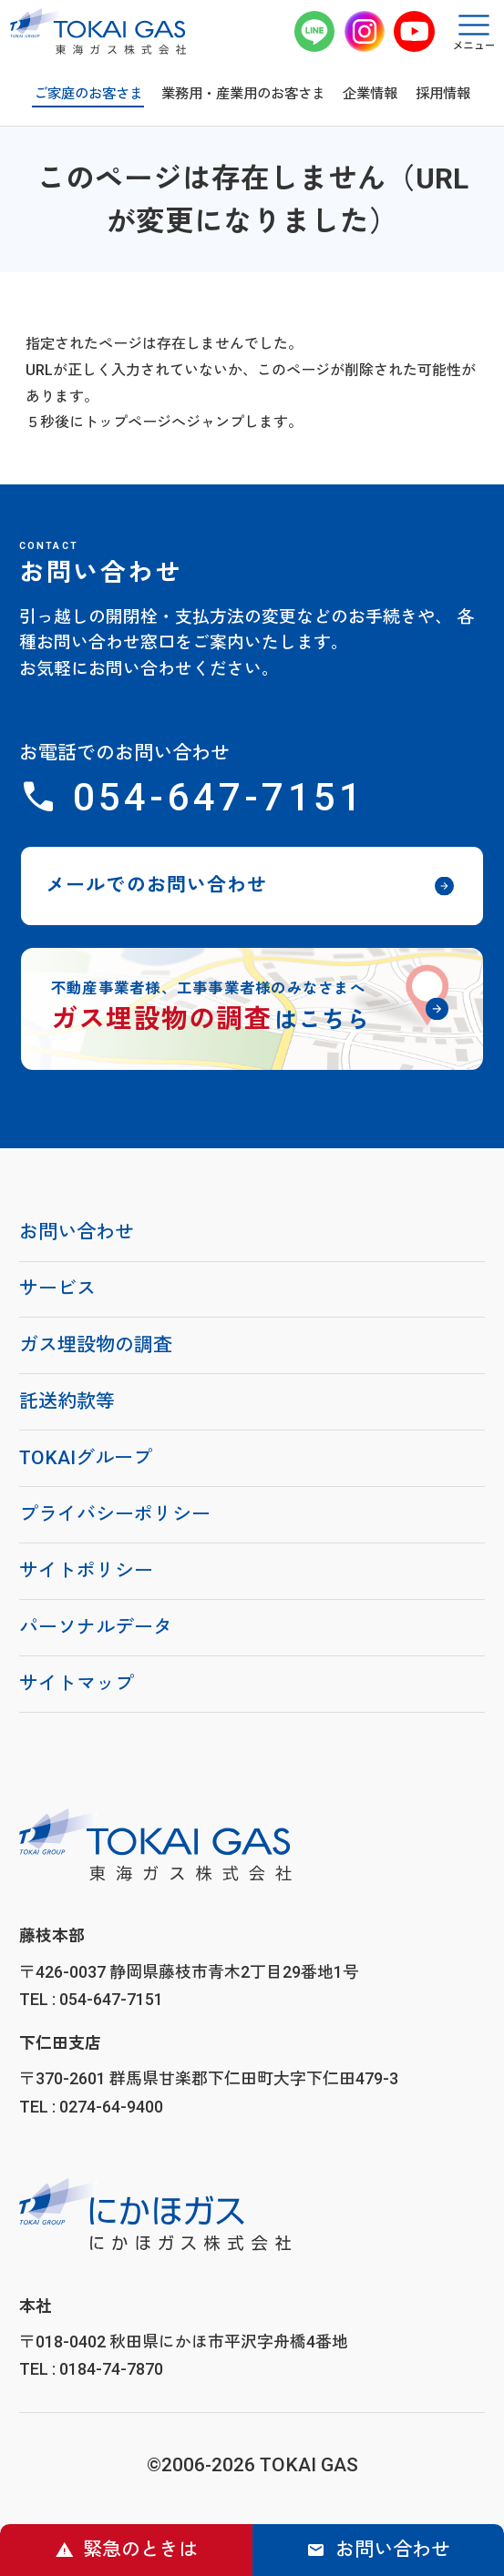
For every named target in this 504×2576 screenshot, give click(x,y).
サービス (57, 1288)
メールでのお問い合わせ (156, 885)
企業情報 (370, 94)
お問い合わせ (392, 2550)
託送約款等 (67, 1401)
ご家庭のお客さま (88, 94)
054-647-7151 (219, 797)
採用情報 (443, 94)
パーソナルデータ (95, 1627)
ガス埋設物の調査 (95, 1345)
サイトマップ (76, 1684)
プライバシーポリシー (115, 1514)
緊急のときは (140, 2550)
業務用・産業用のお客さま (243, 94)
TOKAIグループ (85, 1458)
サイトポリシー (86, 1571)
